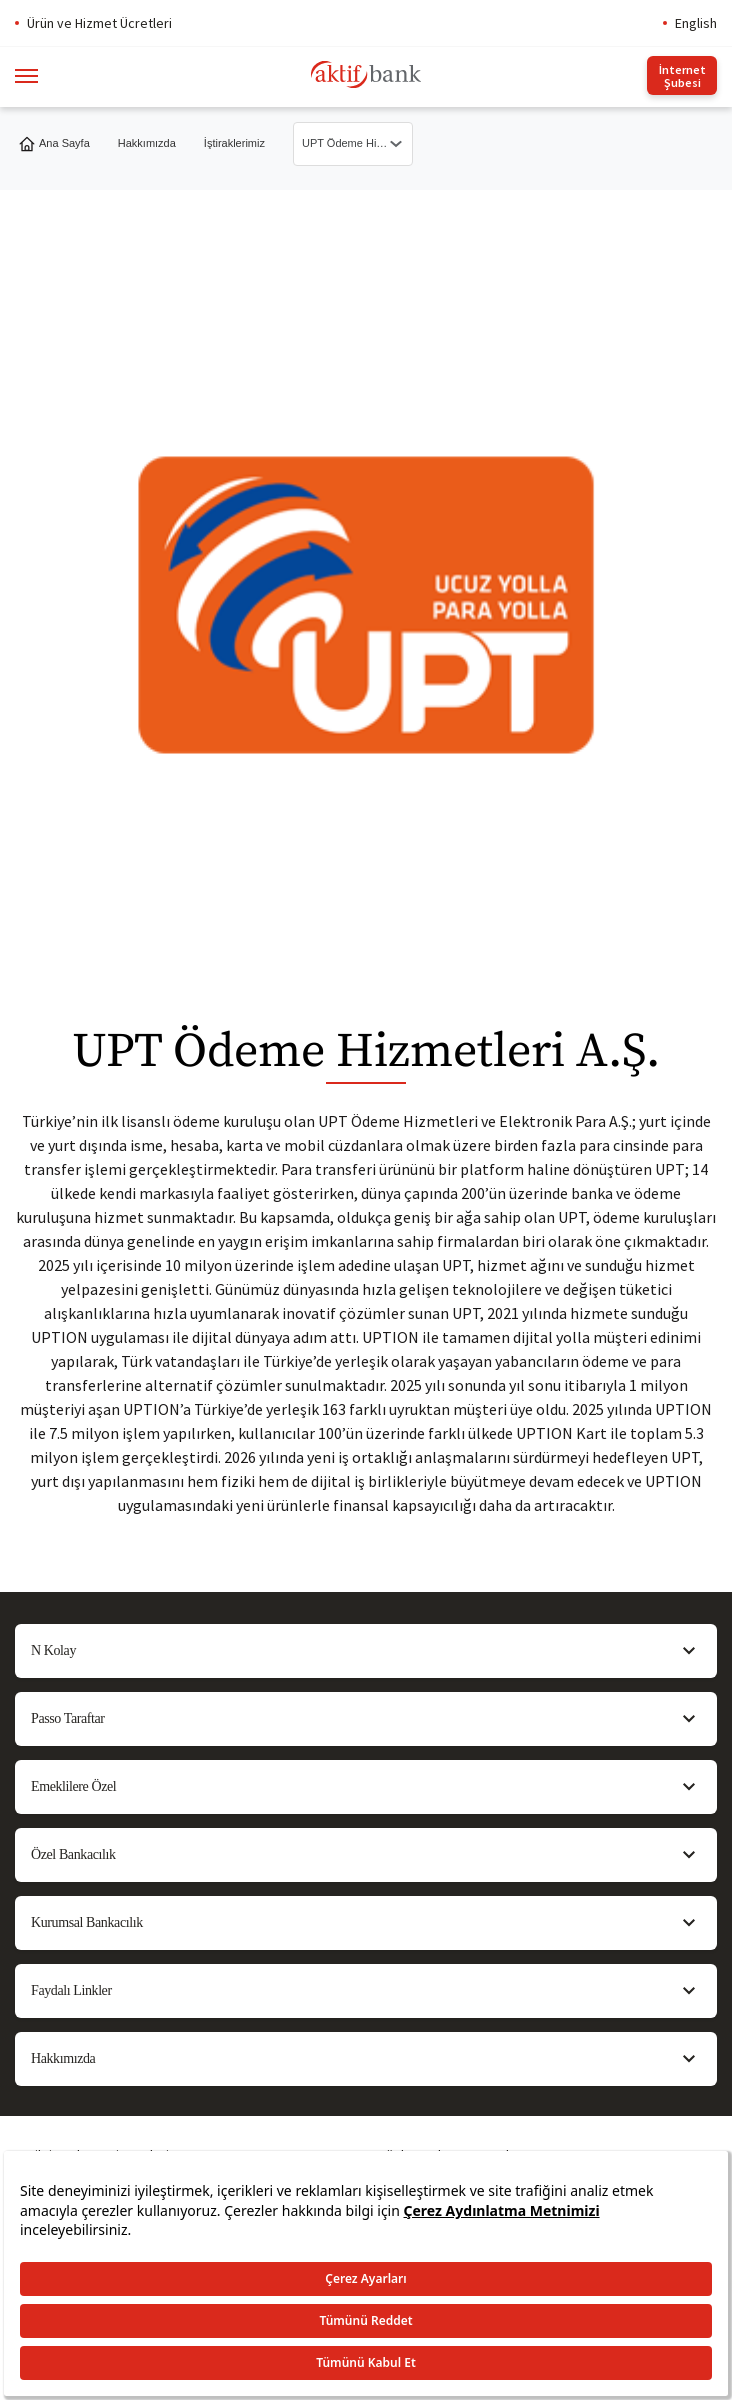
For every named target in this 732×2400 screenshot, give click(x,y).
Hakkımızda (147, 143)
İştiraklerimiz (234, 143)
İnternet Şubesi (682, 76)
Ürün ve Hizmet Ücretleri (99, 23)
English (696, 23)
